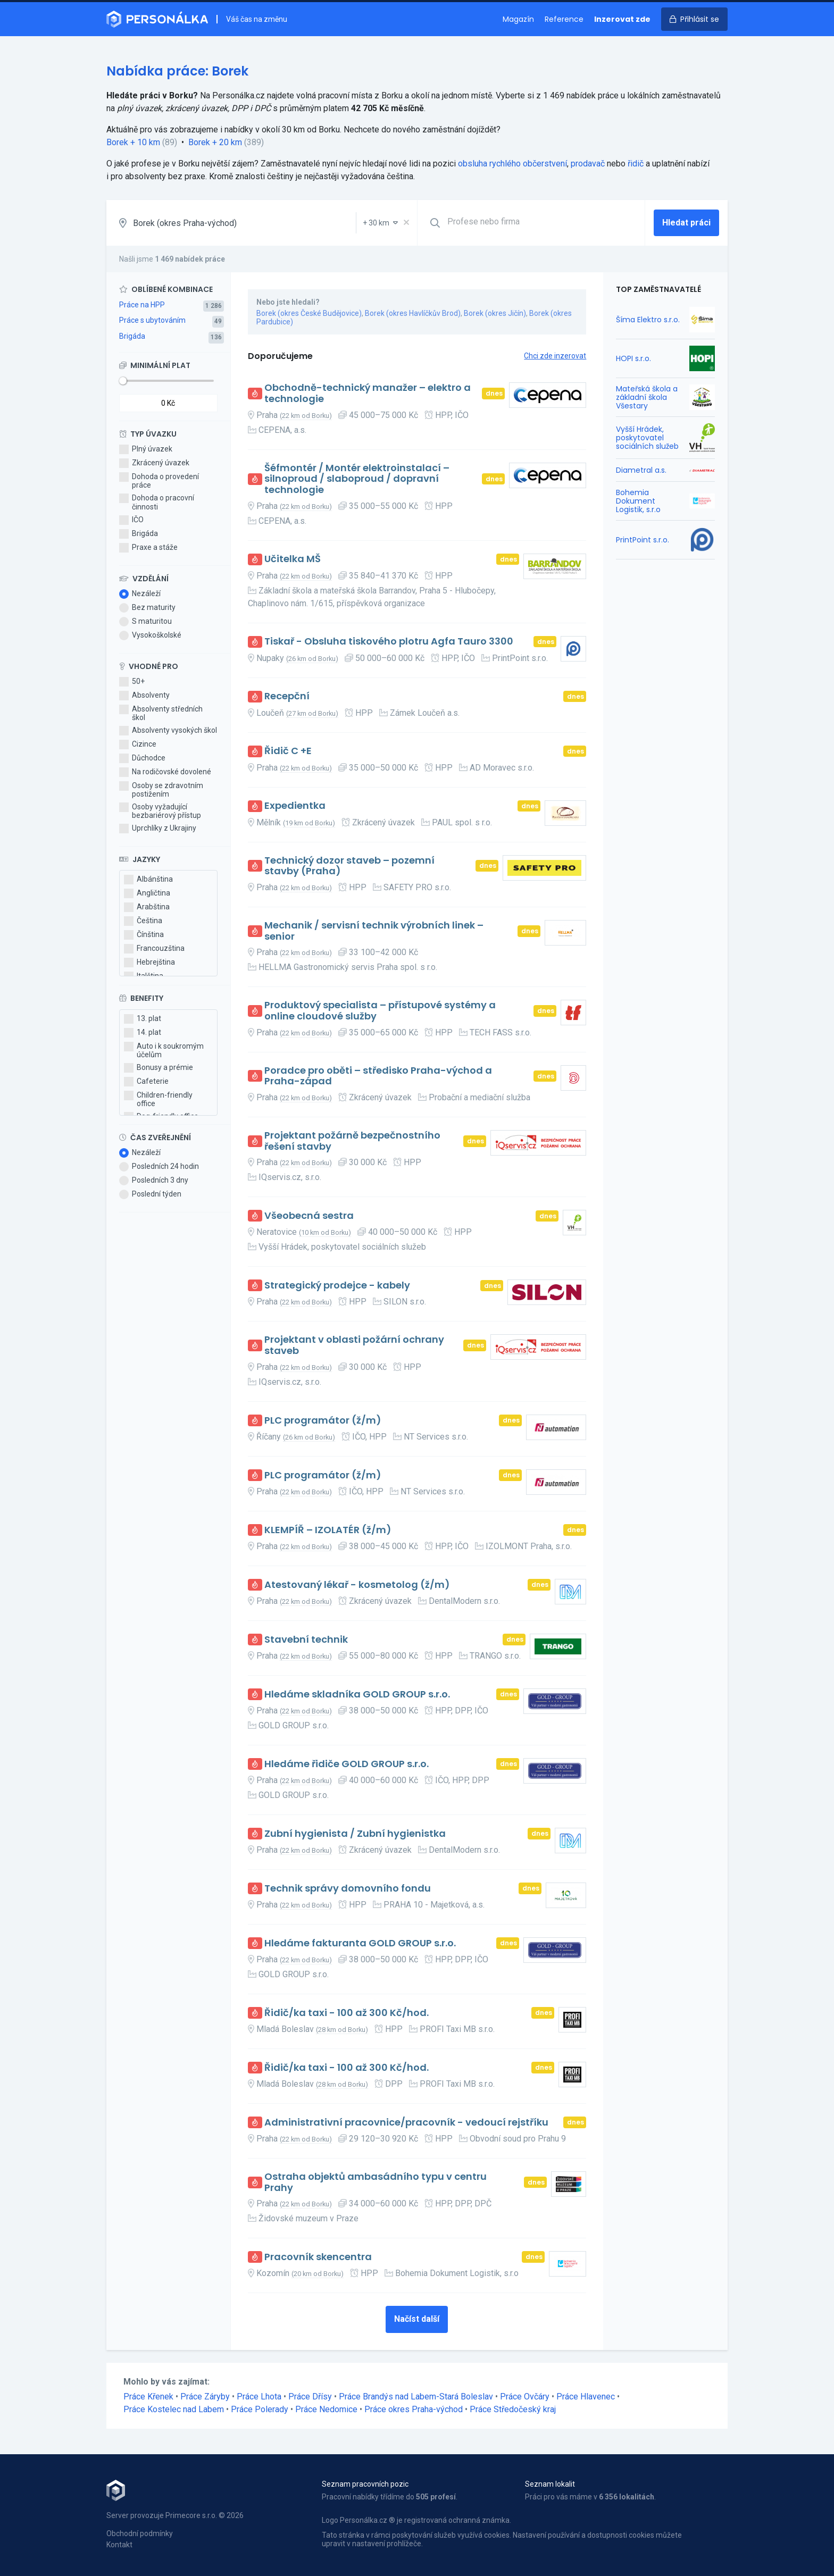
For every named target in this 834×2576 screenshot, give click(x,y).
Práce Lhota (259, 2396)
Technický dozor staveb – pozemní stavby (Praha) (349, 866)
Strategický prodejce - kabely (337, 1285)
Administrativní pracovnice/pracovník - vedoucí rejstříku (406, 2122)
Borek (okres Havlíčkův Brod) (413, 313)
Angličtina (147, 893)
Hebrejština (149, 962)
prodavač (588, 163)
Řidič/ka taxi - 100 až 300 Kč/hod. (346, 2013)
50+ (132, 682)
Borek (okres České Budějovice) (309, 313)
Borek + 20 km (215, 142)
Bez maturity (147, 608)
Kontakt (119, 2544)
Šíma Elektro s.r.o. (648, 319)
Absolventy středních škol (161, 713)
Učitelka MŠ (292, 559)
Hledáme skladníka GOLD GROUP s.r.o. (357, 1694)
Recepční (287, 696)
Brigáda (132, 336)
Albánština (148, 879)
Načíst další (416, 2319)
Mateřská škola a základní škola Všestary (647, 397)
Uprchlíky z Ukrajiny (157, 828)
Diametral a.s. (641, 470)
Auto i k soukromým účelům (164, 1050)
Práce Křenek (148, 2396)
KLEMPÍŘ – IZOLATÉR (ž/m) (327, 1530)
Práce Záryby (205, 2396)
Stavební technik (306, 1639)
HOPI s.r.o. (633, 358)
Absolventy (144, 695)
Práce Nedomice (326, 2409)
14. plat (142, 1033)
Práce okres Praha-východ (413, 2409)
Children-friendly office (158, 1099)
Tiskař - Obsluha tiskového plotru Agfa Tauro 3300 (388, 641)
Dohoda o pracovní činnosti (156, 502)
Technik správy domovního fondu (347, 1888)
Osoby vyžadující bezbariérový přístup (160, 810)
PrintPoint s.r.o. (642, 540)
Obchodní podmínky (139, 2533)
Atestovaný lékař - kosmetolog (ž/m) (357, 1585)
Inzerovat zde (622, 19)
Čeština (143, 921)
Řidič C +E (288, 751)
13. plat (142, 1019)
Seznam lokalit (550, 2484)
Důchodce (142, 758)
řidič (636, 163)
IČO (131, 520)
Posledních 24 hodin (159, 1167)
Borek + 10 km (133, 142)
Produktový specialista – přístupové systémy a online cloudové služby (380, 1011)
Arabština (147, 907)
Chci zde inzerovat (555, 356)
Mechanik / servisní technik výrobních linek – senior (373, 931)
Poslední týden (150, 1194)
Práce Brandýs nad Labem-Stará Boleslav (416, 2396)
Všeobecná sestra (309, 1216)
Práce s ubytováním (152, 320)
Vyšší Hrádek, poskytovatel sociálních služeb (647, 437)
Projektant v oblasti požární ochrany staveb (354, 1345)
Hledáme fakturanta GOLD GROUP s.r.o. (360, 1943)
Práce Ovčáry (524, 2396)
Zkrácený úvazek (154, 463)
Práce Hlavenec (585, 2396)
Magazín (518, 19)
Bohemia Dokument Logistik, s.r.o (638, 501)
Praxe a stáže (148, 548)
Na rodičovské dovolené (165, 772)
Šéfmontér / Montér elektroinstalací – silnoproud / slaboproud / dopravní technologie (356, 479)
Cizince (137, 744)
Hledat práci (686, 223)
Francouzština (154, 949)
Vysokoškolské (150, 635)
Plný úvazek (145, 449)
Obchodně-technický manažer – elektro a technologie (367, 393)
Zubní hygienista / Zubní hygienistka (355, 1833)
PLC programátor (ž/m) (322, 1420)
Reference (564, 19)
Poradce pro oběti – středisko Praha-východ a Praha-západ (378, 1076)
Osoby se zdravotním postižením (161, 789)
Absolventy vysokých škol (168, 730)
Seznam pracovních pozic (365, 2484)
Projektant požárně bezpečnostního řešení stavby (352, 1141)
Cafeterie (146, 1081)
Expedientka (295, 806)
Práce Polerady (259, 2409)
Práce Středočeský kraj (513, 2409)
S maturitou (145, 621)
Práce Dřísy (310, 2396)
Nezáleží (140, 594)
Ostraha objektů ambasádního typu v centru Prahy (375, 2182)
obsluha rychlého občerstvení (512, 163)
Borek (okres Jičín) (495, 313)
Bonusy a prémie (158, 1068)
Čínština (144, 935)
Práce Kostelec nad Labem (173, 2409)
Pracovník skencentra (318, 2257)
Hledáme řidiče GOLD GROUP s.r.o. (346, 1764)
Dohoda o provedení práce (159, 480)
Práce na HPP (142, 304)
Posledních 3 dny (153, 1180)
